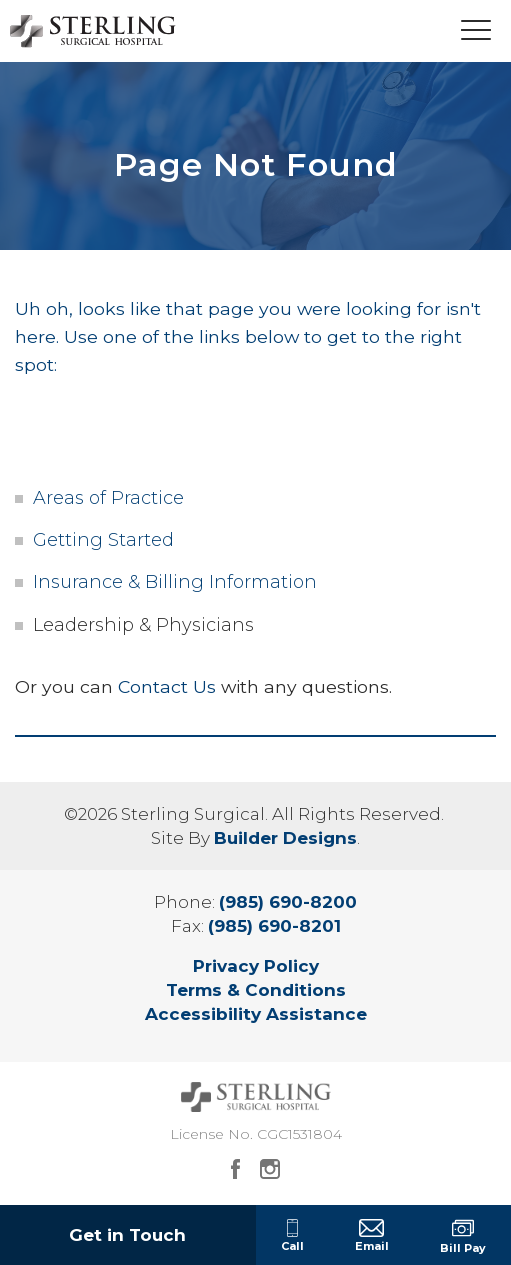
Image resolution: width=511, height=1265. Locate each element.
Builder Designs (285, 838)
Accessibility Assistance (256, 1014)
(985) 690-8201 (274, 926)
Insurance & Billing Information (175, 582)
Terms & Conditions (256, 990)
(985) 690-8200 (288, 902)
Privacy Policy (256, 966)
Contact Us (167, 686)
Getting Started (103, 540)
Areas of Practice (108, 498)
